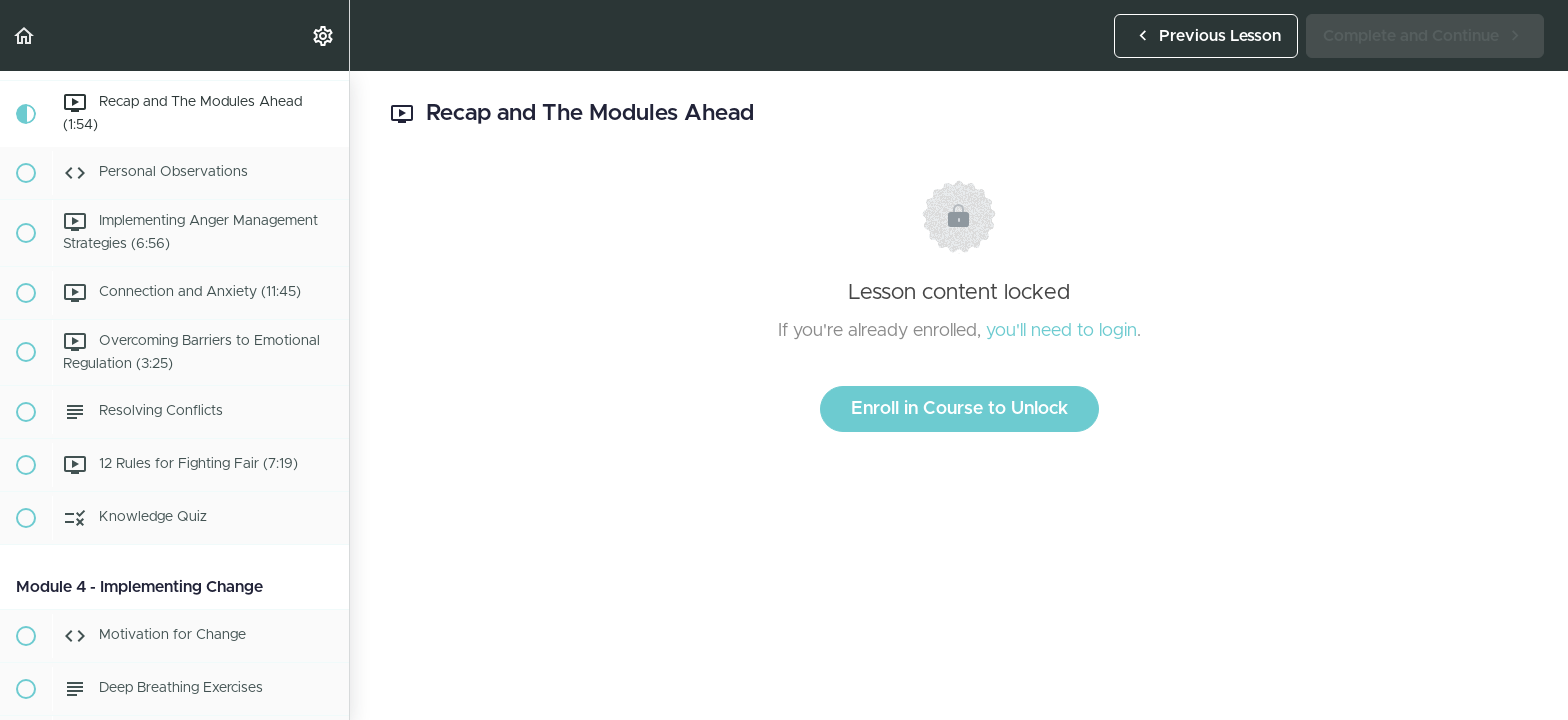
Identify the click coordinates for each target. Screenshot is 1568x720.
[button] (25, 35)
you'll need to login (1061, 331)
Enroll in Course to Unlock (959, 409)
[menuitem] (324, 35)
